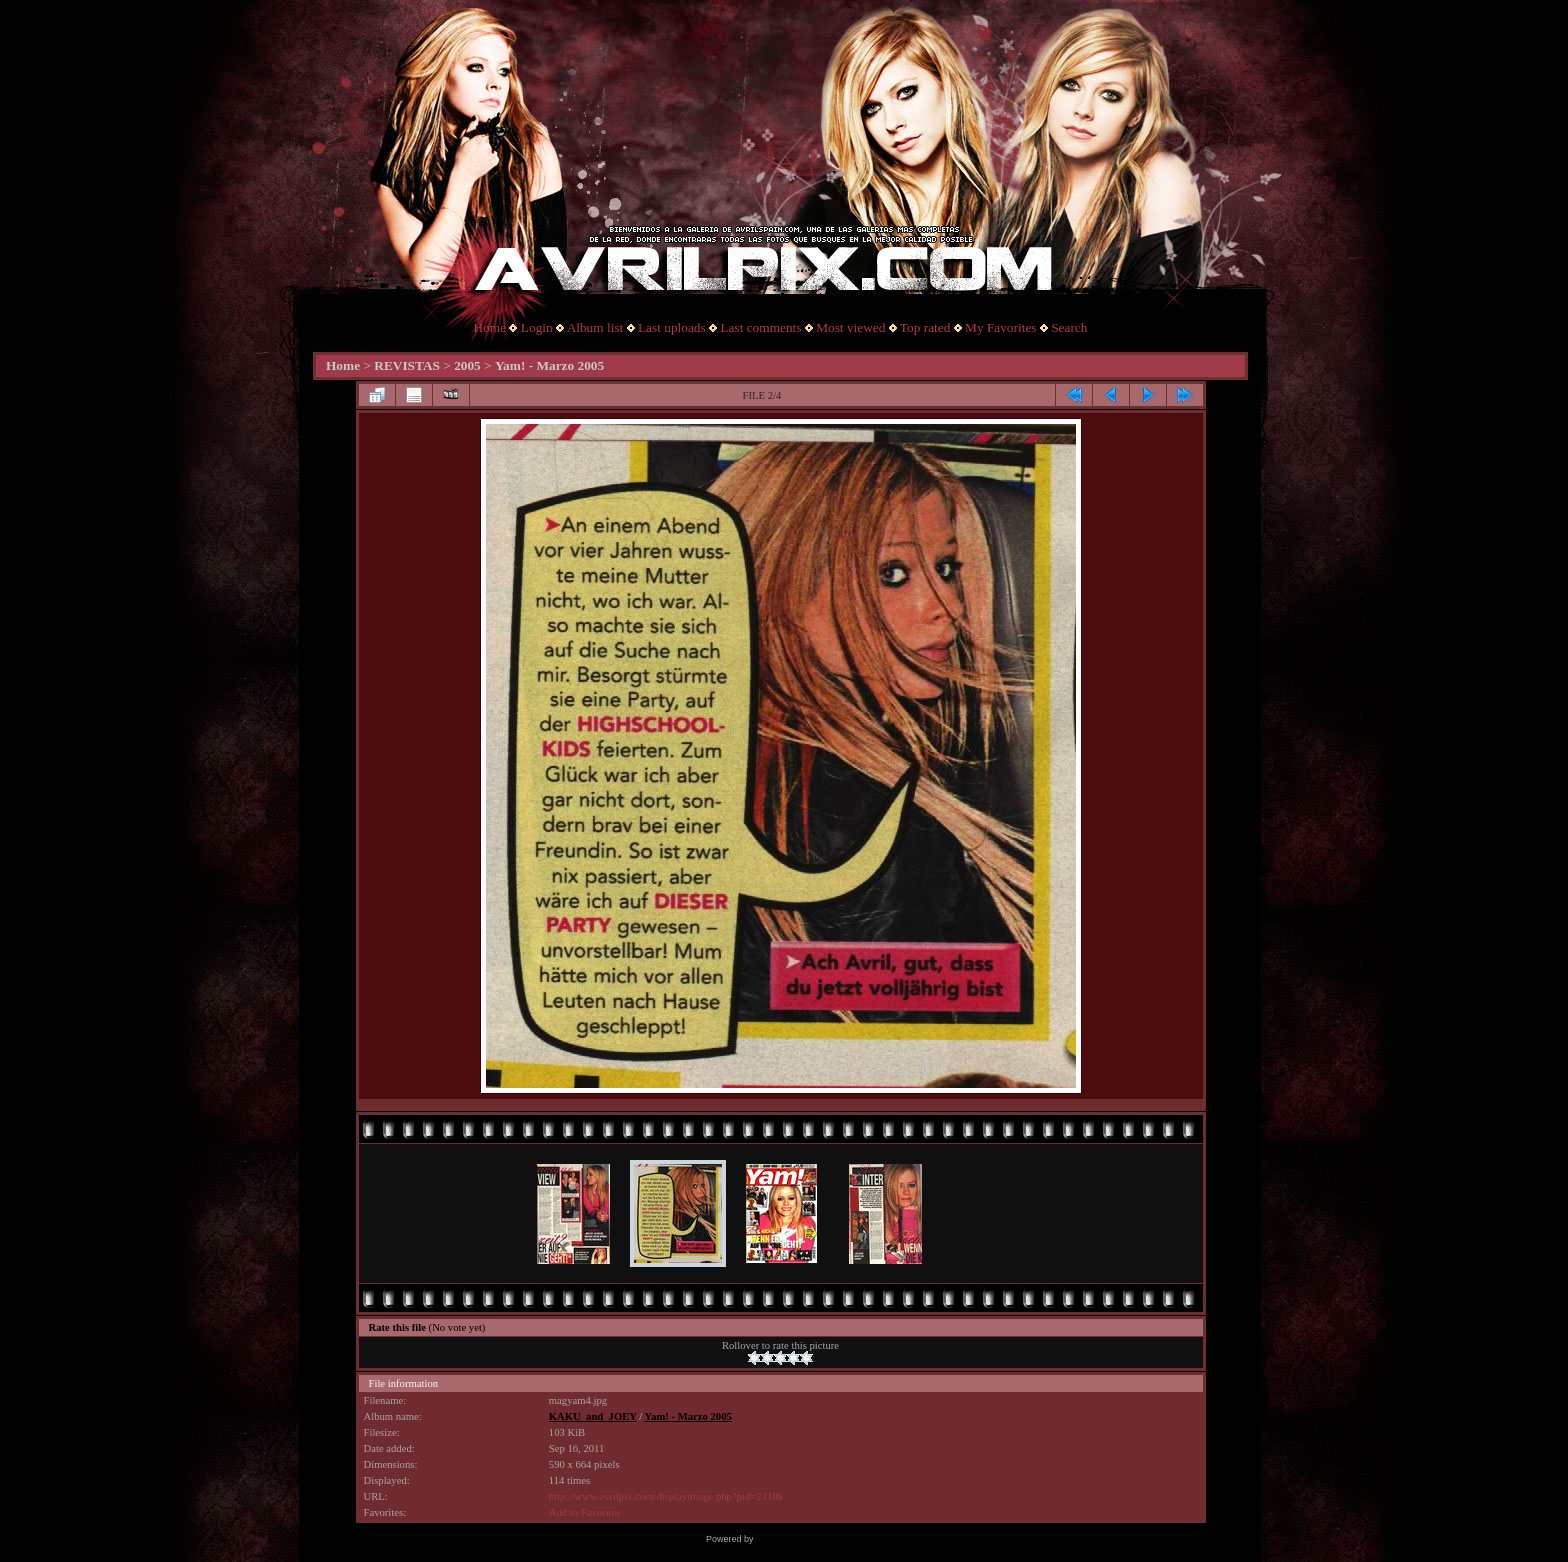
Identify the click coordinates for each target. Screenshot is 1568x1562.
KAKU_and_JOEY (593, 1416)
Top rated (925, 327)
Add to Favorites (585, 1512)
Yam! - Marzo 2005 (549, 365)
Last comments (760, 327)
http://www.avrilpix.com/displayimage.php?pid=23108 (666, 1496)
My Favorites (1000, 327)
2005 (467, 365)
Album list (595, 327)
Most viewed (850, 327)
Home (490, 327)
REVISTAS (407, 365)
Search (1069, 327)
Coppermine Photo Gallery (809, 1539)
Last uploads (672, 327)
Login (537, 327)
